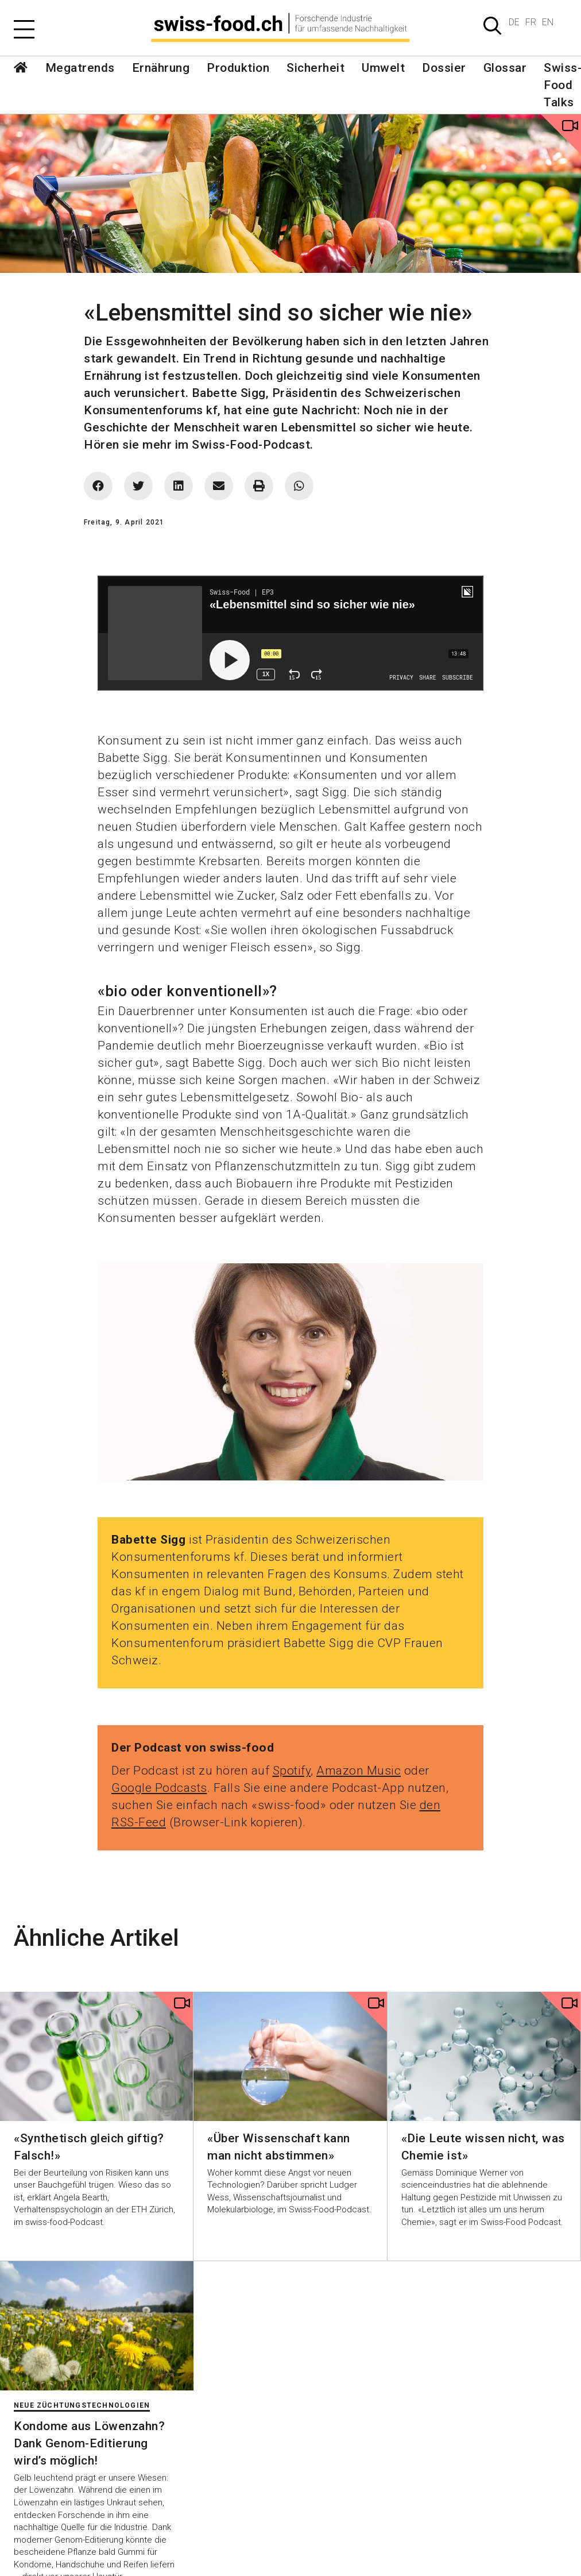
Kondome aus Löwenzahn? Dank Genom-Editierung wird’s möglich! (89, 2443)
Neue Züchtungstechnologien (82, 2405)
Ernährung (161, 68)
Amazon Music (358, 1770)
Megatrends (80, 68)
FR (530, 22)
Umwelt (383, 68)
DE (514, 22)
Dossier (444, 68)
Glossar (505, 68)
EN (547, 22)
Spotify (292, 1770)
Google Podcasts (159, 1788)
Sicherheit (315, 68)
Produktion (238, 68)
